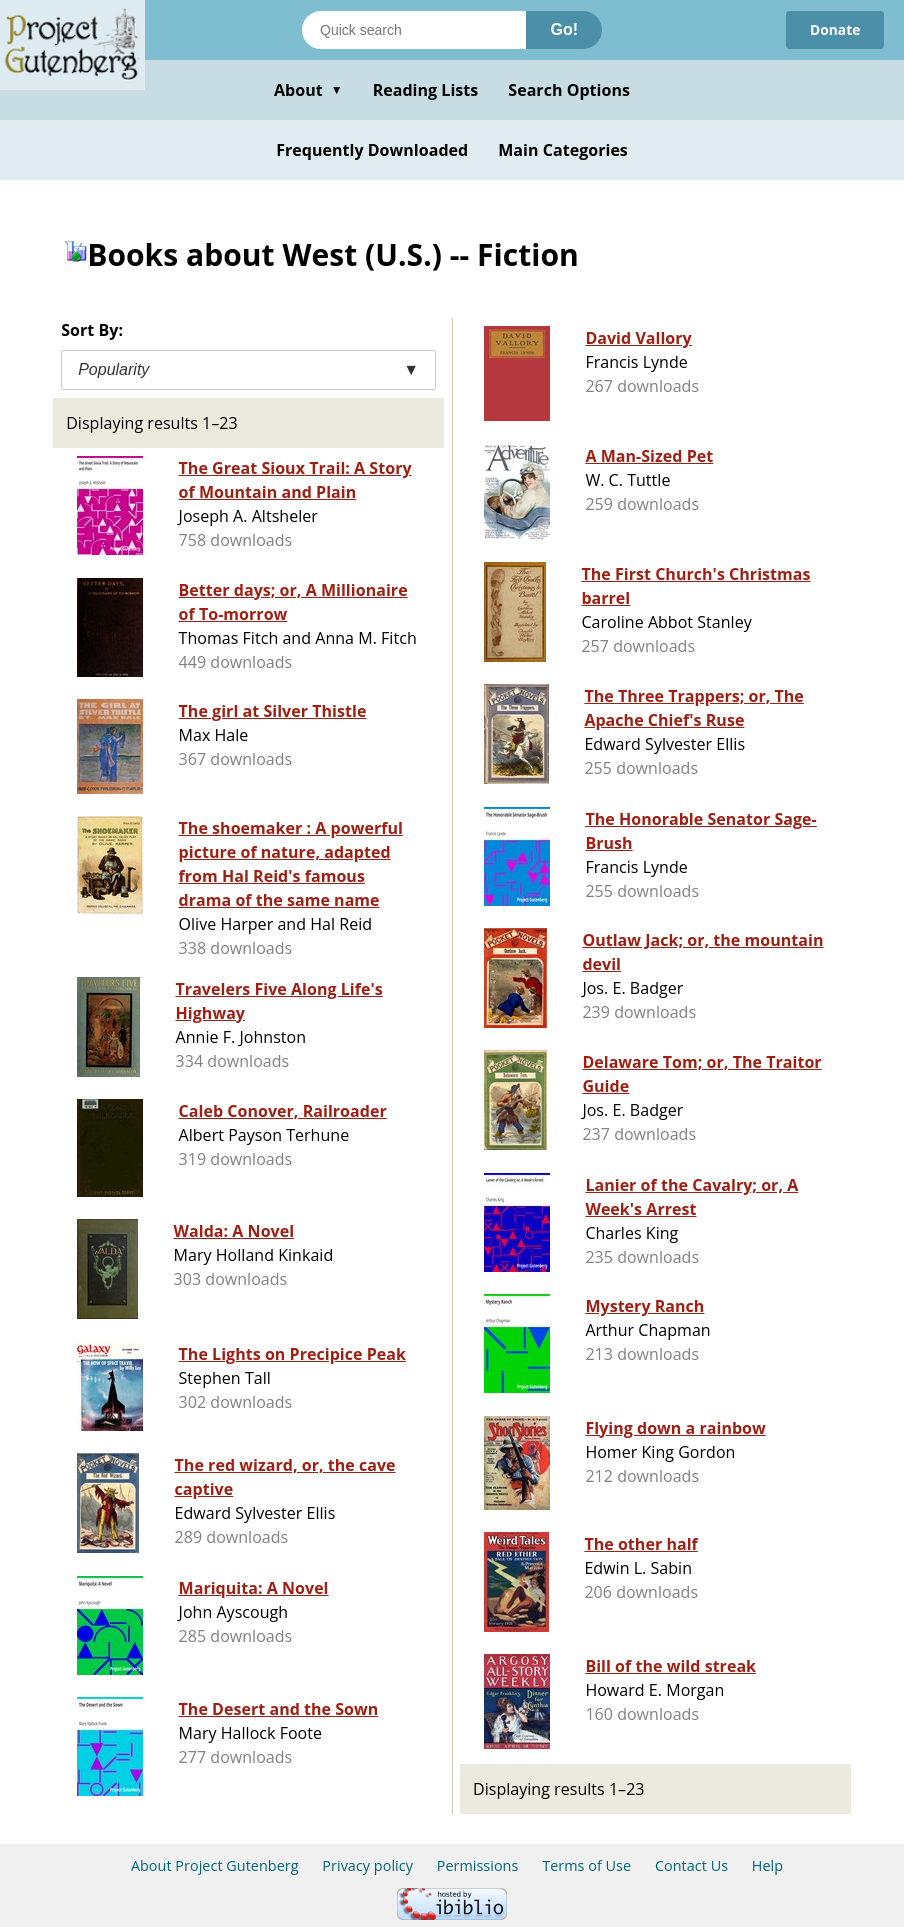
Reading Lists (426, 90)
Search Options (569, 90)
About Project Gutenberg (215, 1865)
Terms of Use (586, 1865)
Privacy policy (367, 1865)
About (308, 90)
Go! (564, 29)
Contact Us (691, 1865)
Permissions (478, 1865)
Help (767, 1865)
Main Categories (563, 150)
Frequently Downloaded (372, 150)
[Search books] (414, 30)
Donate (834, 29)
